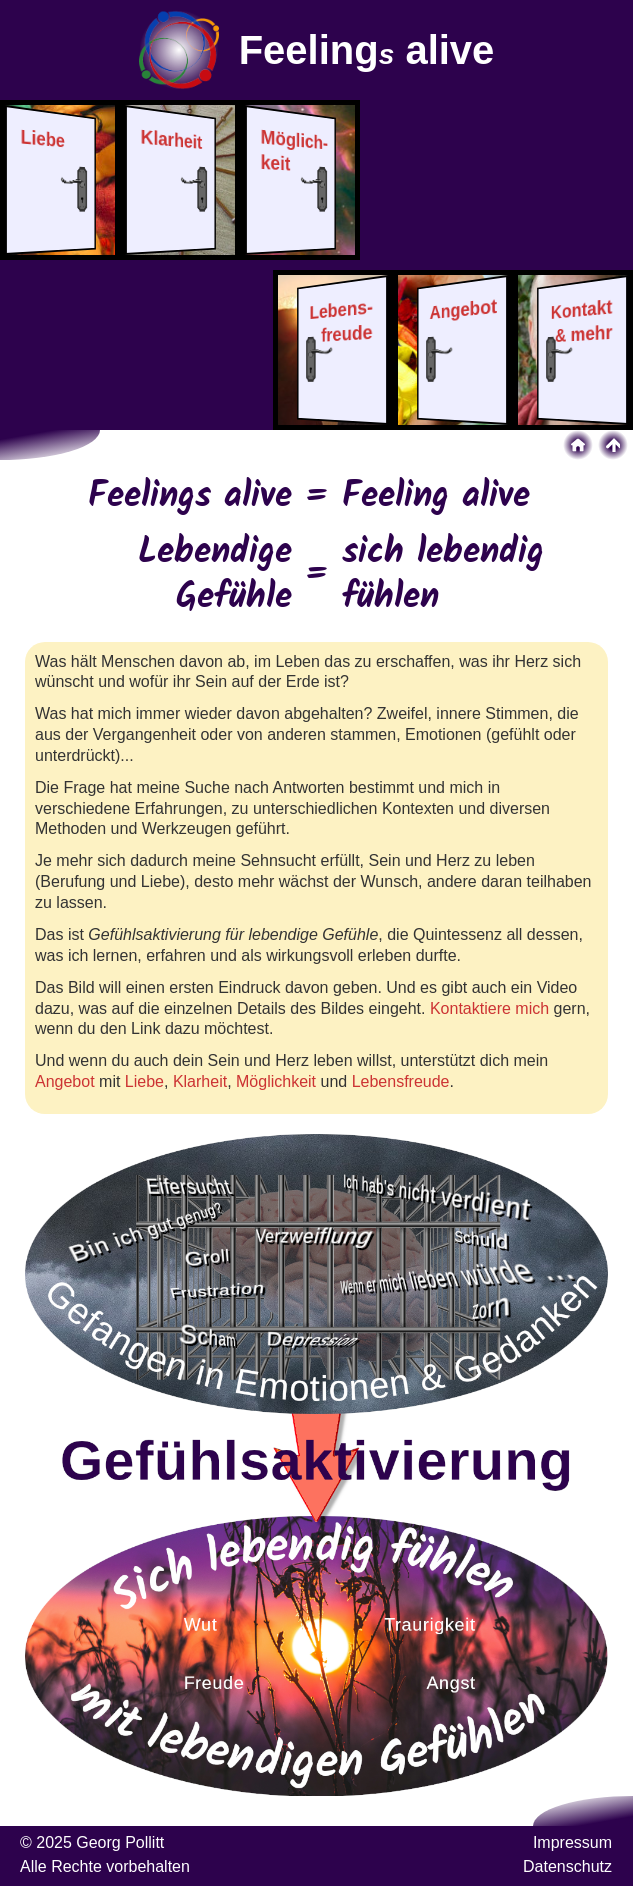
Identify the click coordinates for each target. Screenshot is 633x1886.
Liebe (144, 1081)
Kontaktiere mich (489, 1008)
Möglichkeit (276, 1081)
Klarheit (200, 1081)
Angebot (65, 1081)
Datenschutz (567, 1866)
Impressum (572, 1842)
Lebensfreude (401, 1081)
